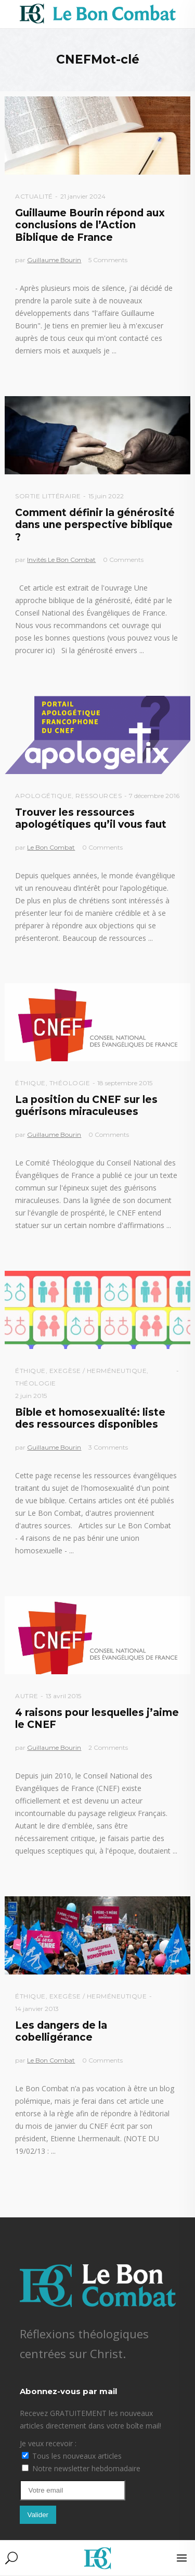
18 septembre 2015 (124, 1083)
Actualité (34, 196)
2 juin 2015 (31, 1396)
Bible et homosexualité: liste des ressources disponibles (90, 1418)
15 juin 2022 (106, 496)
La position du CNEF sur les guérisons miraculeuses (86, 1106)
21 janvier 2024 (83, 196)
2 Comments (108, 1747)
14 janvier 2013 (37, 2009)
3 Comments (108, 1447)
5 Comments (107, 260)
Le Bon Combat (51, 847)
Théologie (69, 1083)
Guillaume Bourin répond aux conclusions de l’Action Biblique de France (90, 225)
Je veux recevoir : (48, 2443)
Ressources (98, 796)
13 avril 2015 (63, 1696)
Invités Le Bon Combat (61, 559)
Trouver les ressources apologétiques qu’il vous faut (90, 818)
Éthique (30, 1083)
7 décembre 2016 (154, 796)
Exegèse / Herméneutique (98, 1371)
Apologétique (43, 796)
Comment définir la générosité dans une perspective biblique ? (95, 525)
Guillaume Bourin (54, 260)
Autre (26, 1696)
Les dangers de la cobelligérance (61, 2031)
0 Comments (123, 559)
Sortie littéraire (48, 496)
